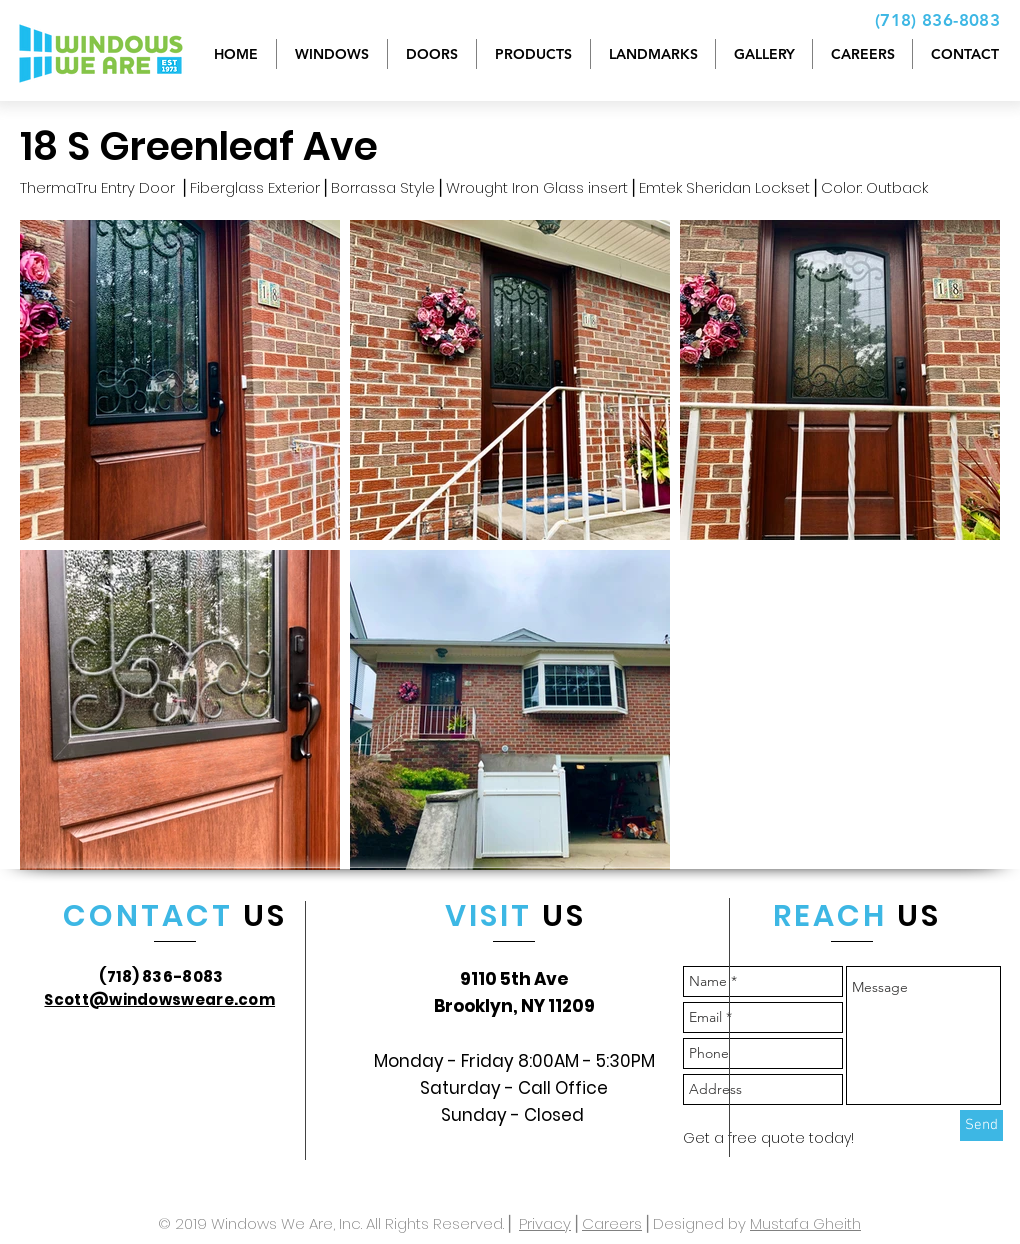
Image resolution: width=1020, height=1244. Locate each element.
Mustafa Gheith (805, 1223)
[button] (533, 54)
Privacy (545, 1223)
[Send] (981, 1125)
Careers (612, 1223)
